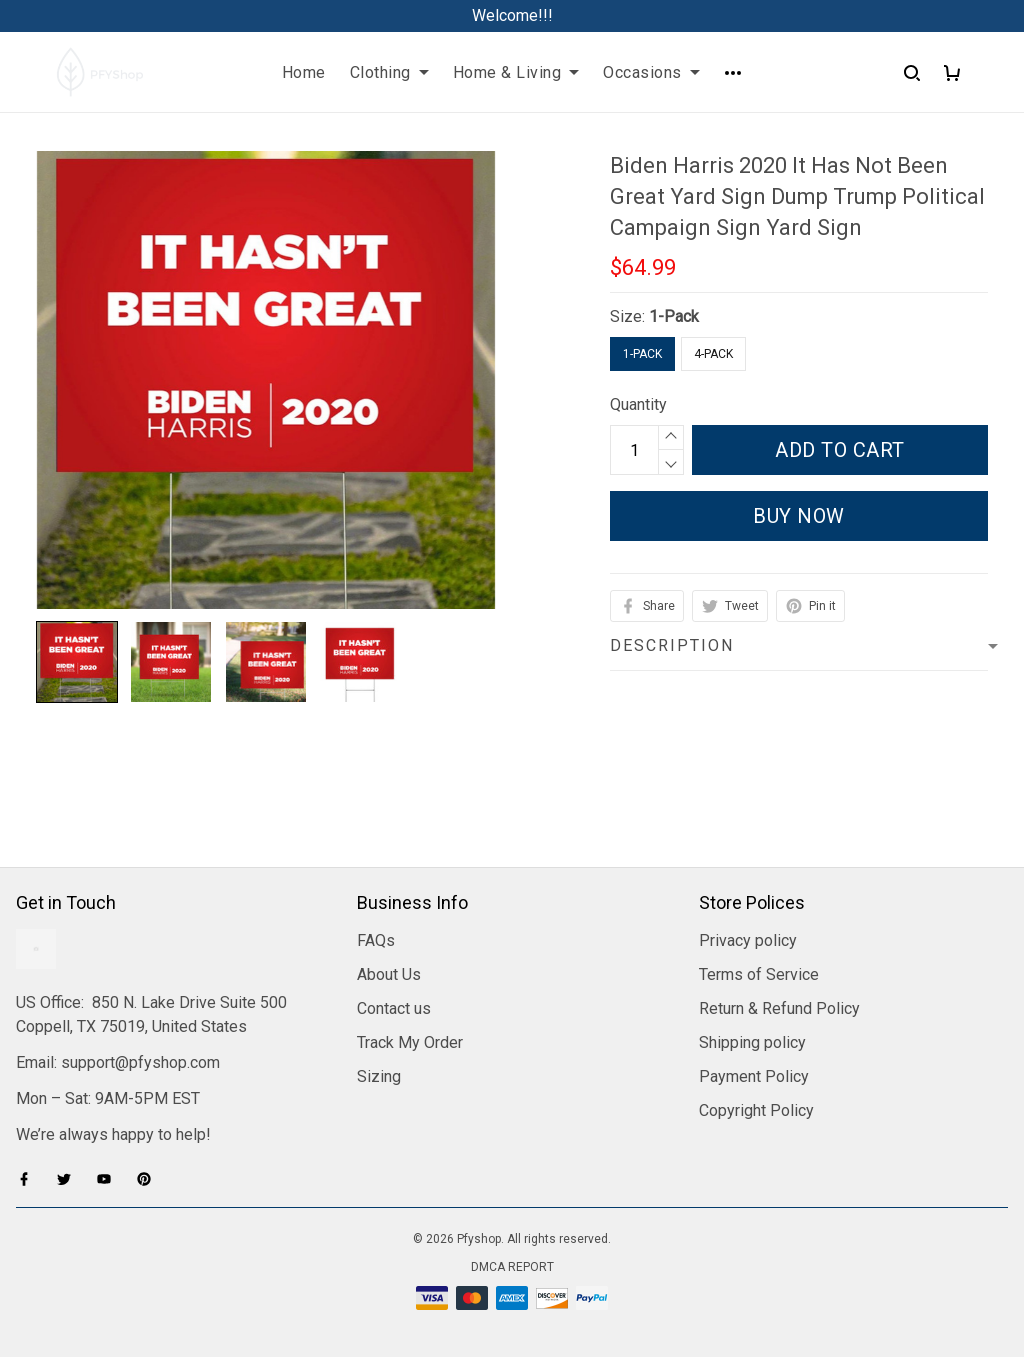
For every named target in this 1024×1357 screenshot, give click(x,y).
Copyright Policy (756, 1110)
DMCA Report (512, 1267)
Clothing (389, 72)
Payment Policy (754, 1076)
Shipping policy (752, 1042)
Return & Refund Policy (779, 1008)
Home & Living (516, 72)
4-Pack (713, 354)
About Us (389, 974)
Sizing (379, 1076)
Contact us (394, 1008)
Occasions (651, 72)
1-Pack (674, 316)
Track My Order (410, 1042)
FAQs (376, 940)
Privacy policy (748, 940)
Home (304, 72)
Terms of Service (759, 974)
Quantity (638, 404)
